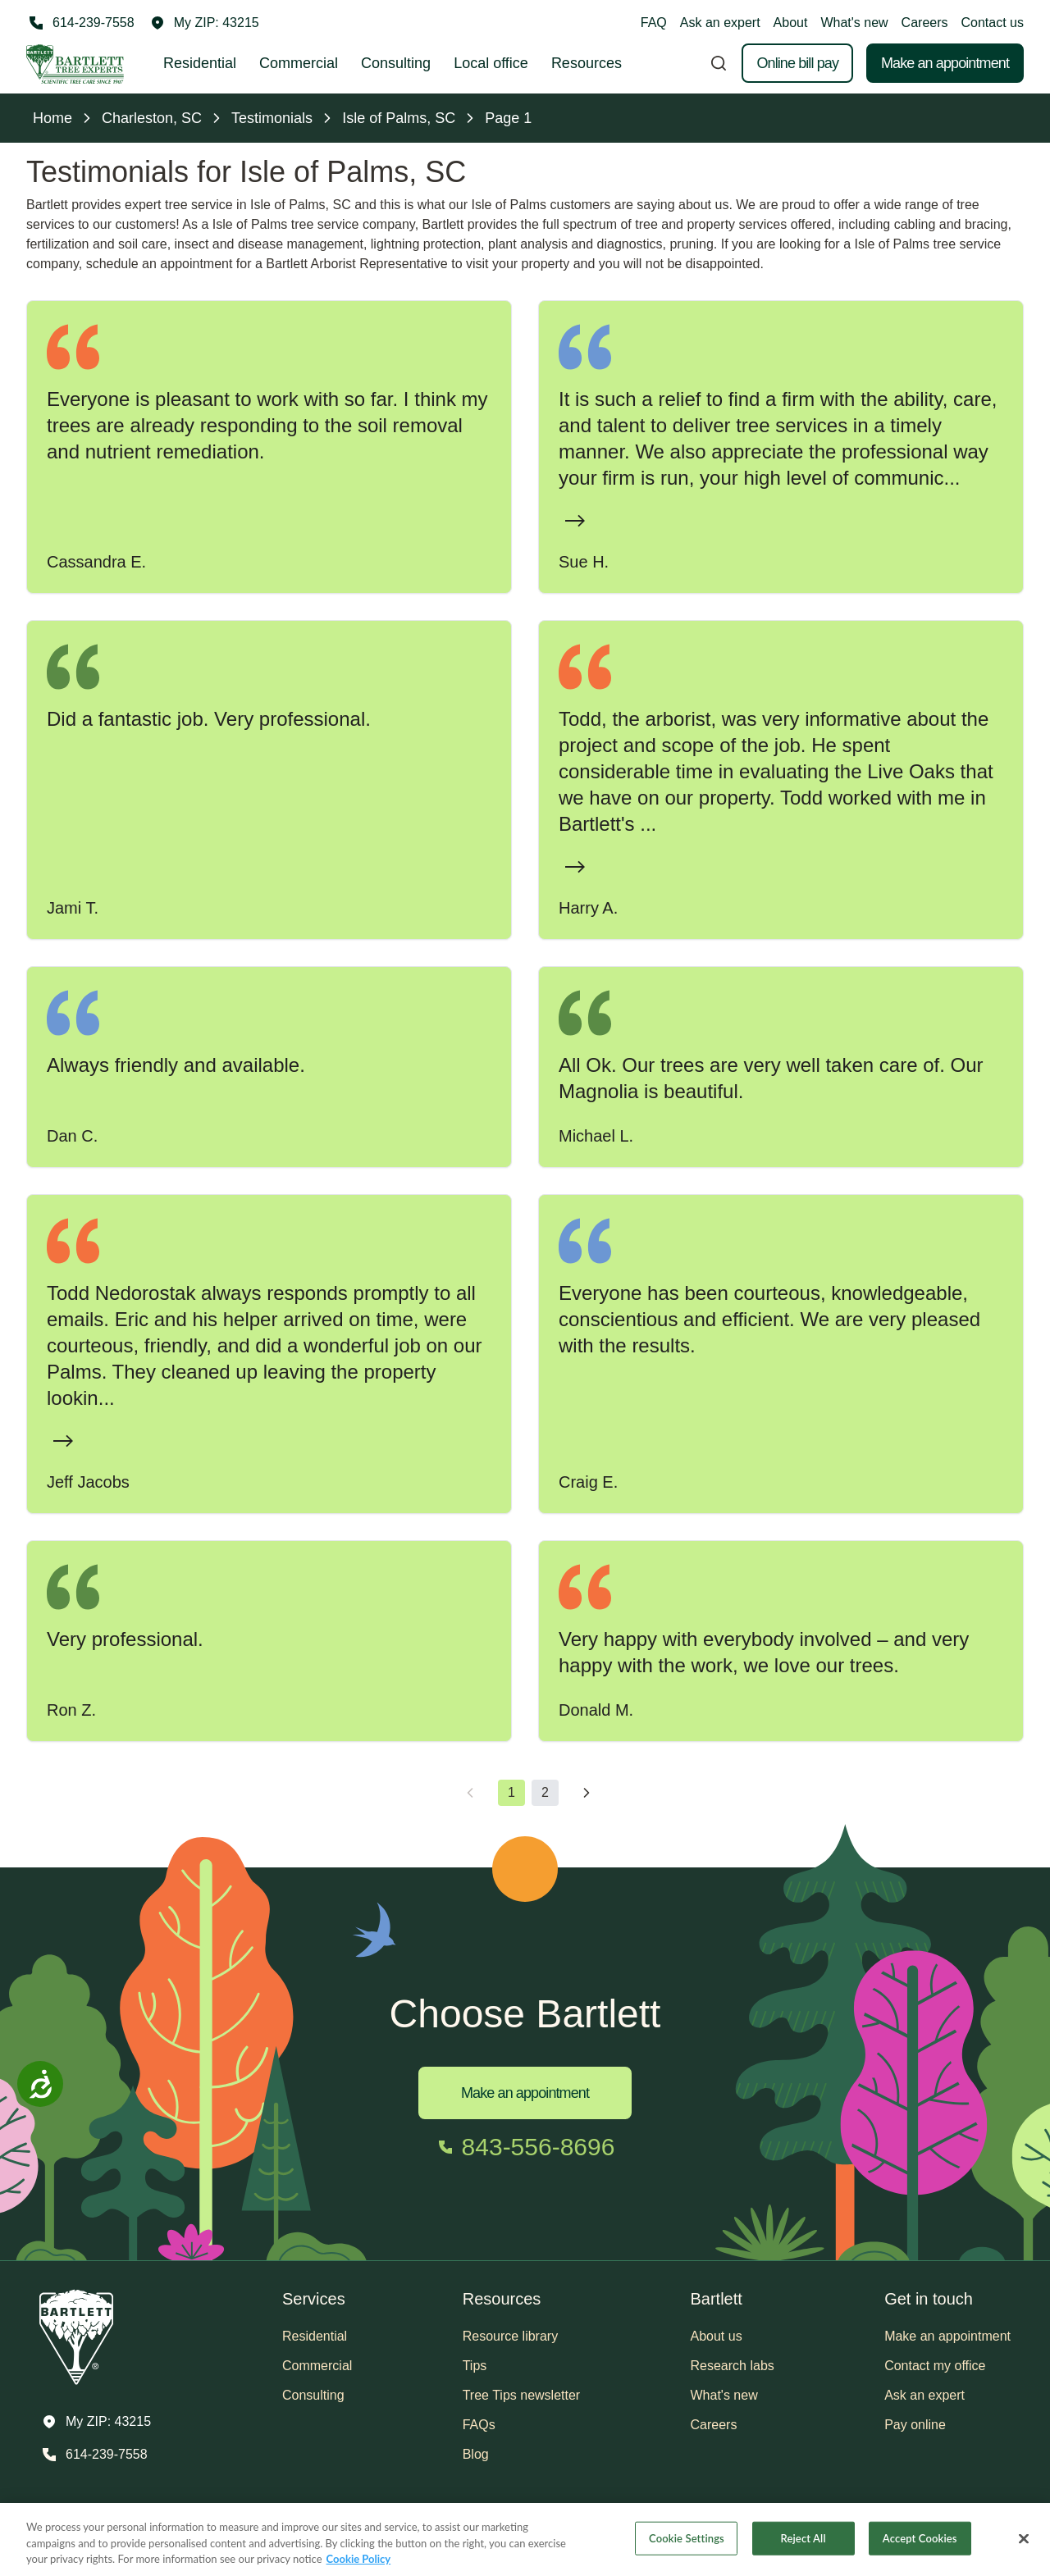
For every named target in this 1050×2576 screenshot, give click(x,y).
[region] (525, 2539)
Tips (475, 2366)
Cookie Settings (686, 2537)
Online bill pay (797, 63)
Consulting (396, 63)
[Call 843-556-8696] (525, 2147)
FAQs (479, 2425)
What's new (854, 23)
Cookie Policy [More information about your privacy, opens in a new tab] (358, 2558)
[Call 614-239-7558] (80, 23)
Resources (586, 63)
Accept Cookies (920, 2537)
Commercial (298, 63)
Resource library (510, 2336)
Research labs (732, 2366)
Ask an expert (720, 23)
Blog (476, 2454)
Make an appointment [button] (947, 2336)
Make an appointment (945, 63)
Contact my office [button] (934, 2366)
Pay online (915, 2425)
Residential (199, 63)
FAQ (654, 23)
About (791, 23)
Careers (925, 23)
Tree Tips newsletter (521, 2395)
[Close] (1024, 2538)
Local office (491, 63)
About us (716, 2336)
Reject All (803, 2537)
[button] (205, 23)
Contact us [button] (992, 23)
